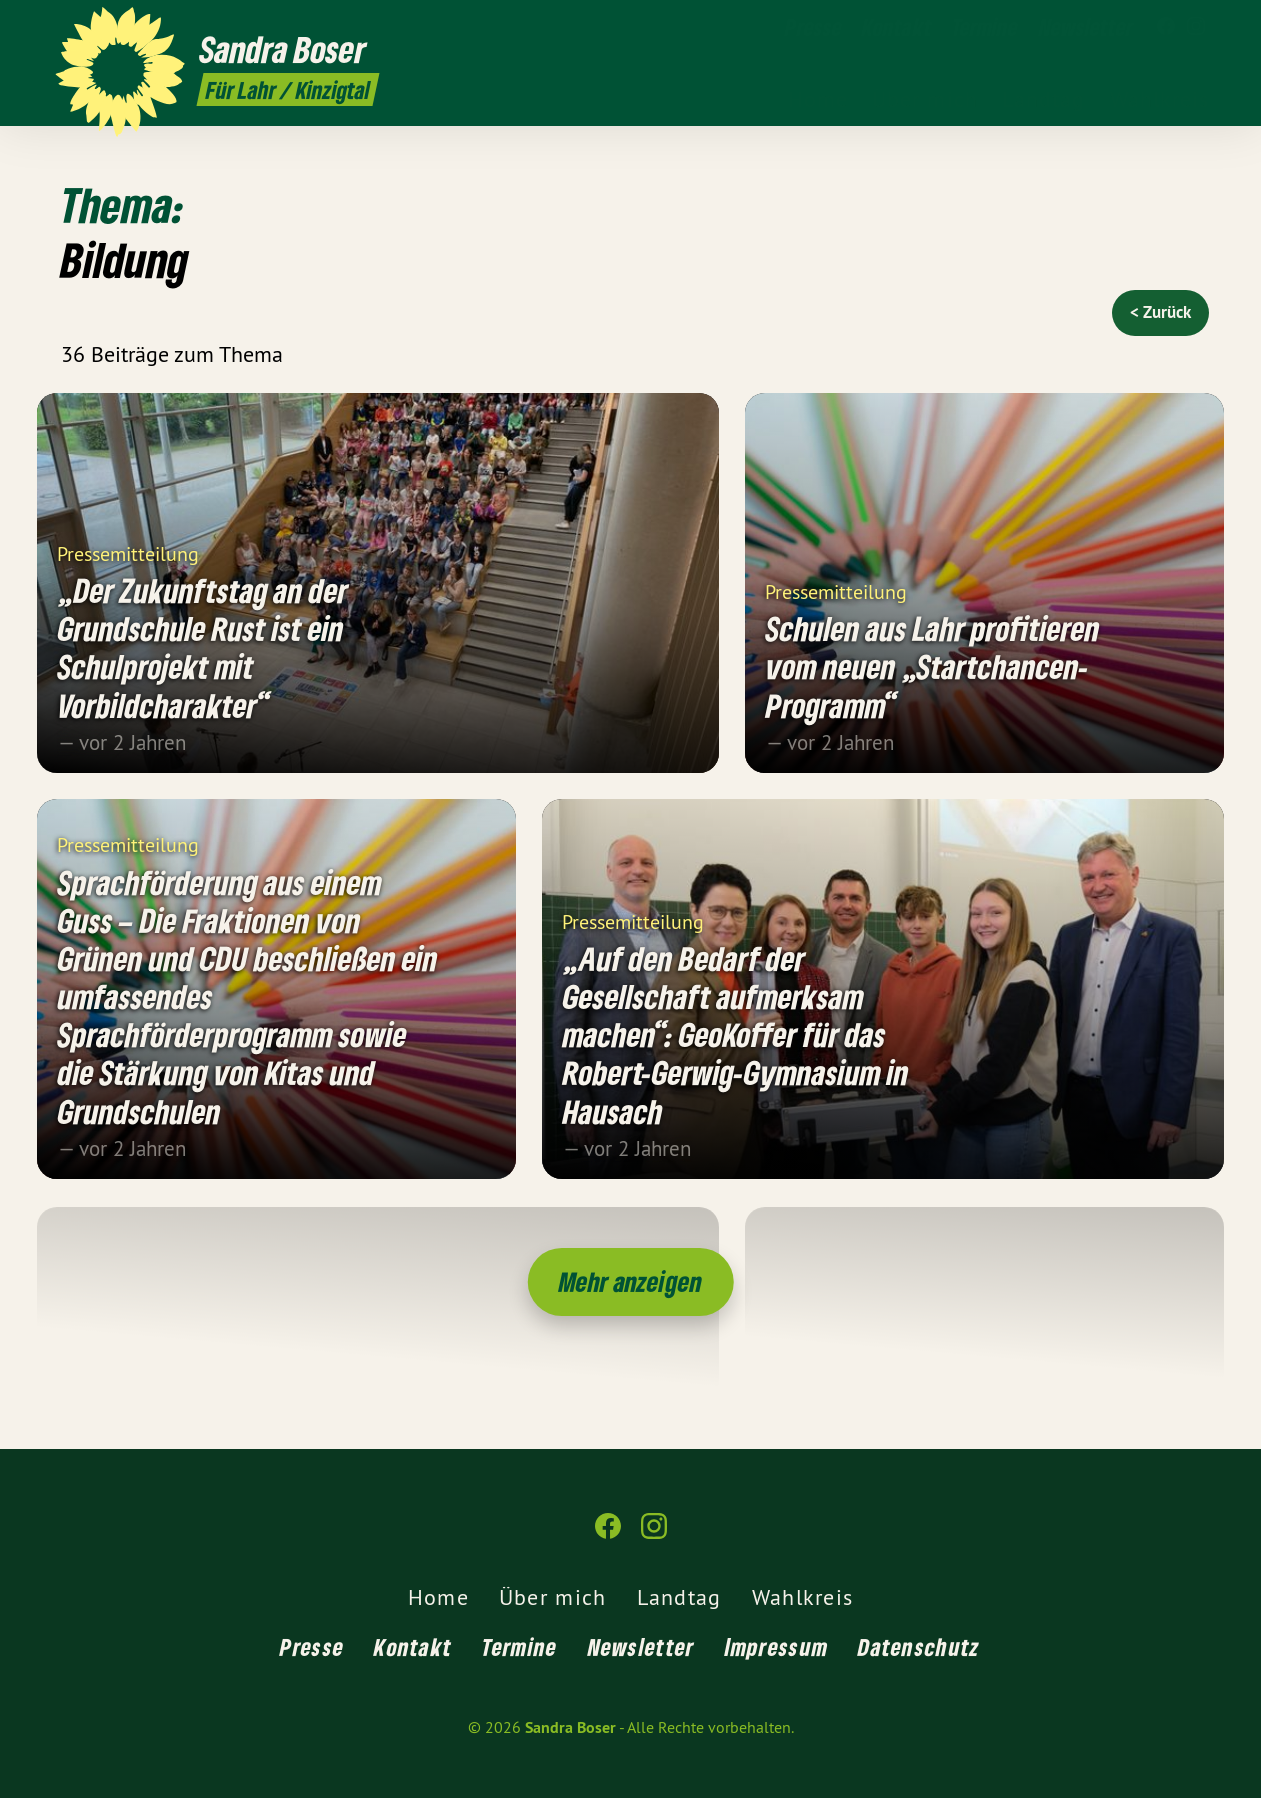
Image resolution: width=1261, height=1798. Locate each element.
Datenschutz (919, 1646)
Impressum (777, 1646)
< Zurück (1160, 312)
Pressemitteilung (128, 552)
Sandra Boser (570, 1727)
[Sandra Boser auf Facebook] (1166, 27)
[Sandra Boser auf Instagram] (1196, 27)
